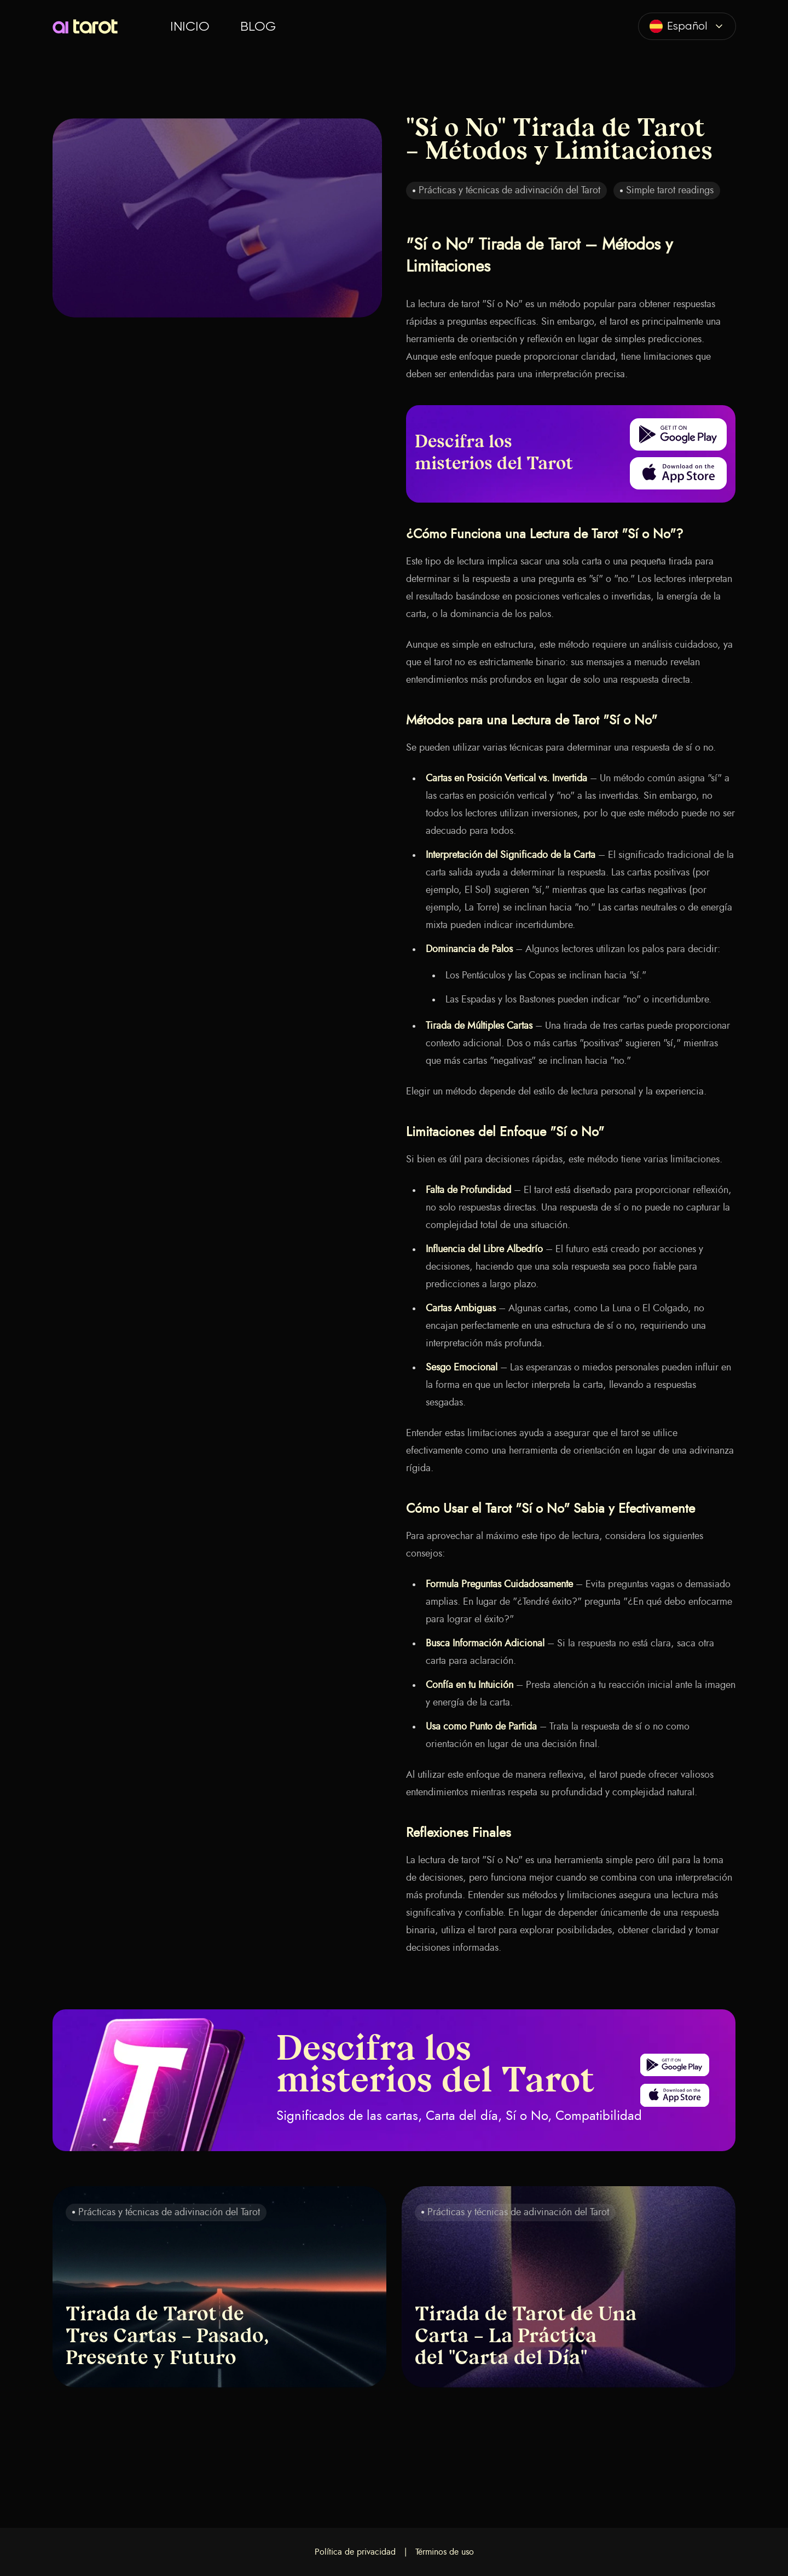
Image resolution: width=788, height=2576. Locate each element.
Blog (258, 26)
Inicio (190, 26)
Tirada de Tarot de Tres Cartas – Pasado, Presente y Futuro (167, 2337)
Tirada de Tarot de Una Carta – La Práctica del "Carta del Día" (526, 2337)
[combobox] (687, 26)
